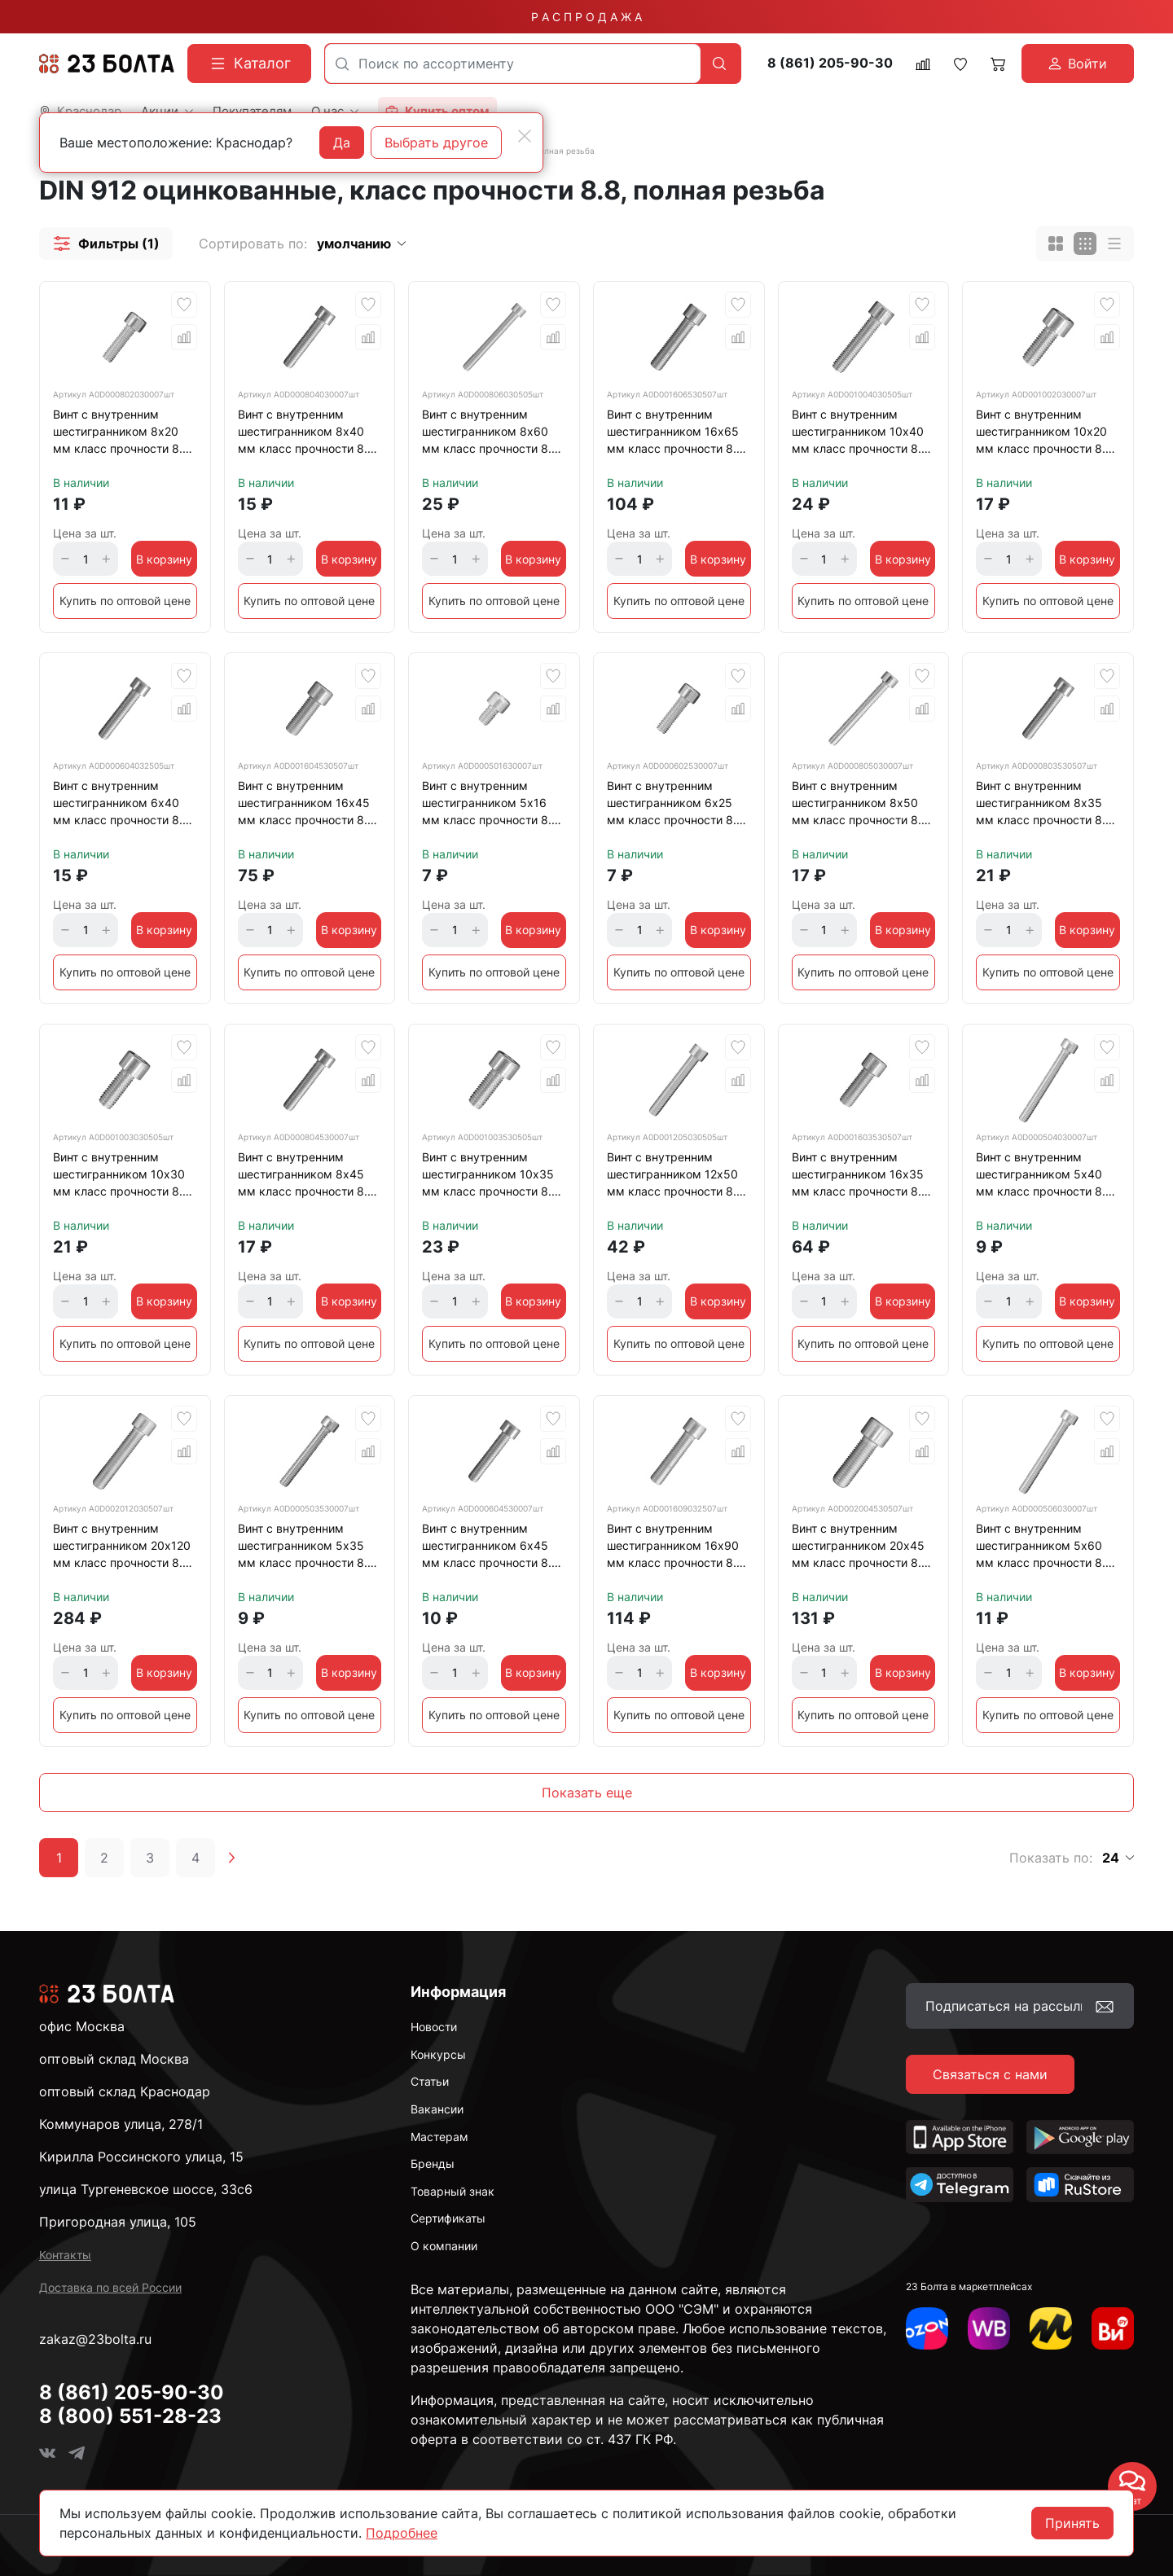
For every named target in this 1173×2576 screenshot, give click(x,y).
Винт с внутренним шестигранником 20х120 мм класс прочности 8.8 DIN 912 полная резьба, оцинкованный (122, 1548)
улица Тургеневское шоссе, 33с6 (146, 2189)
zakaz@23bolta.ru (95, 2339)
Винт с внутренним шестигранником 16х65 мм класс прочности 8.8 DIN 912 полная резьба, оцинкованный (675, 434)
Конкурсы (438, 2054)
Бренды (433, 2163)
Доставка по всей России (110, 2287)
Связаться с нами (990, 2074)
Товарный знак (452, 2191)
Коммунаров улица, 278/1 (121, 2124)
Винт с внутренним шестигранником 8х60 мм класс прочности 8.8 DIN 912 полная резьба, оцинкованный (490, 434)
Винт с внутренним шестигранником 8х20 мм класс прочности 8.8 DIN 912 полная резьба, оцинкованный (121, 434)
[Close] (524, 136)
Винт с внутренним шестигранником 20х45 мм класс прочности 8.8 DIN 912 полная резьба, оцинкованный (860, 1548)
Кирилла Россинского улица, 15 (141, 2156)
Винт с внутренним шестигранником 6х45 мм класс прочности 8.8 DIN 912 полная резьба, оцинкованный (490, 1548)
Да (341, 142)
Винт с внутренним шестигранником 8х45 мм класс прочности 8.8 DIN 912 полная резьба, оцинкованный (306, 1177)
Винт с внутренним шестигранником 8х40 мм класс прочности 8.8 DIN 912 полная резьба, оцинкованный (306, 434)
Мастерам (439, 2137)
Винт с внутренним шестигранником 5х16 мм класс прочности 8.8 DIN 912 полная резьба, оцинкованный (490, 805)
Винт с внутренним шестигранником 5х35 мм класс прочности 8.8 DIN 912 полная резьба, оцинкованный (306, 1548)
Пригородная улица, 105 (117, 2222)
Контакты (65, 2255)
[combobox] (513, 63)
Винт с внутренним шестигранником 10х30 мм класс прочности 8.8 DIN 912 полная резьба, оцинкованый (121, 1177)
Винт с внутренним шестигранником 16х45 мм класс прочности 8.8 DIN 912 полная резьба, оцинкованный (306, 805)
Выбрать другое (436, 142)
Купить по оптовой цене (125, 601)
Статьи (430, 2081)
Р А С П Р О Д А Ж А (586, 17)
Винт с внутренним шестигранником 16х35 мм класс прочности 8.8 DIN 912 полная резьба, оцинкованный (860, 1177)
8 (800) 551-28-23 (130, 2416)
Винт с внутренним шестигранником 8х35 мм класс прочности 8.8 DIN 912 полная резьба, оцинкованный (1044, 805)
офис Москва (82, 2026)
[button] (106, 243)
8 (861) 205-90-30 (830, 63)
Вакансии (437, 2109)
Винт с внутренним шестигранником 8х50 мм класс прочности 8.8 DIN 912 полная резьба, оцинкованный (860, 805)
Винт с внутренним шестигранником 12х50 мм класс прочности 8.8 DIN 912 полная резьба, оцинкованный (675, 1177)
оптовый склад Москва (114, 2059)
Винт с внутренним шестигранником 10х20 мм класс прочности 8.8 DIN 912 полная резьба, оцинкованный (1044, 434)
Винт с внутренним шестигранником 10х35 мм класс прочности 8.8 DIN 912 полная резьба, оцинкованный (490, 1177)
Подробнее (401, 2533)
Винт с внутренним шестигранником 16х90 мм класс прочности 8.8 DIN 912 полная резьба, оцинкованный (675, 1548)
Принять (1072, 2523)
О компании (444, 2246)
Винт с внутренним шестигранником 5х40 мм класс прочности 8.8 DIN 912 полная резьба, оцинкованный (1044, 1177)
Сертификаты (448, 2218)
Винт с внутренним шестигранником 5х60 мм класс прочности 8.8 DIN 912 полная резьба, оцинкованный (1044, 1548)
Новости (434, 2027)
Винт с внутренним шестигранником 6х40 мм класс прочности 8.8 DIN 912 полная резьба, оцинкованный (121, 805)
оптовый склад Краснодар (124, 2091)
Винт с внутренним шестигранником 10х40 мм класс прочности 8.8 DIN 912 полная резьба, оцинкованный (860, 434)
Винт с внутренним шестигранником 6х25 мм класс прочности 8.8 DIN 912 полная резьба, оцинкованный (675, 805)
